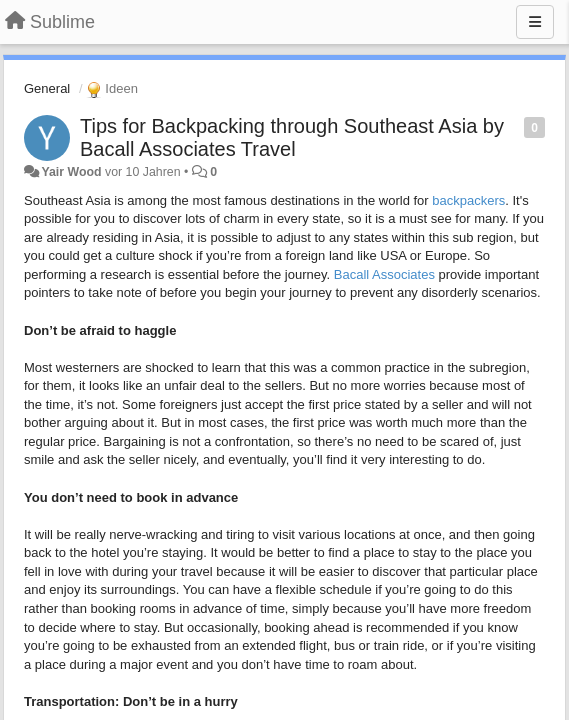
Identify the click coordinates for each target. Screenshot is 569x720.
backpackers (468, 200)
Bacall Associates (384, 274)
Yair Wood (71, 172)
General (47, 88)
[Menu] (535, 22)
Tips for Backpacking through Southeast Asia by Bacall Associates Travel (292, 137)
